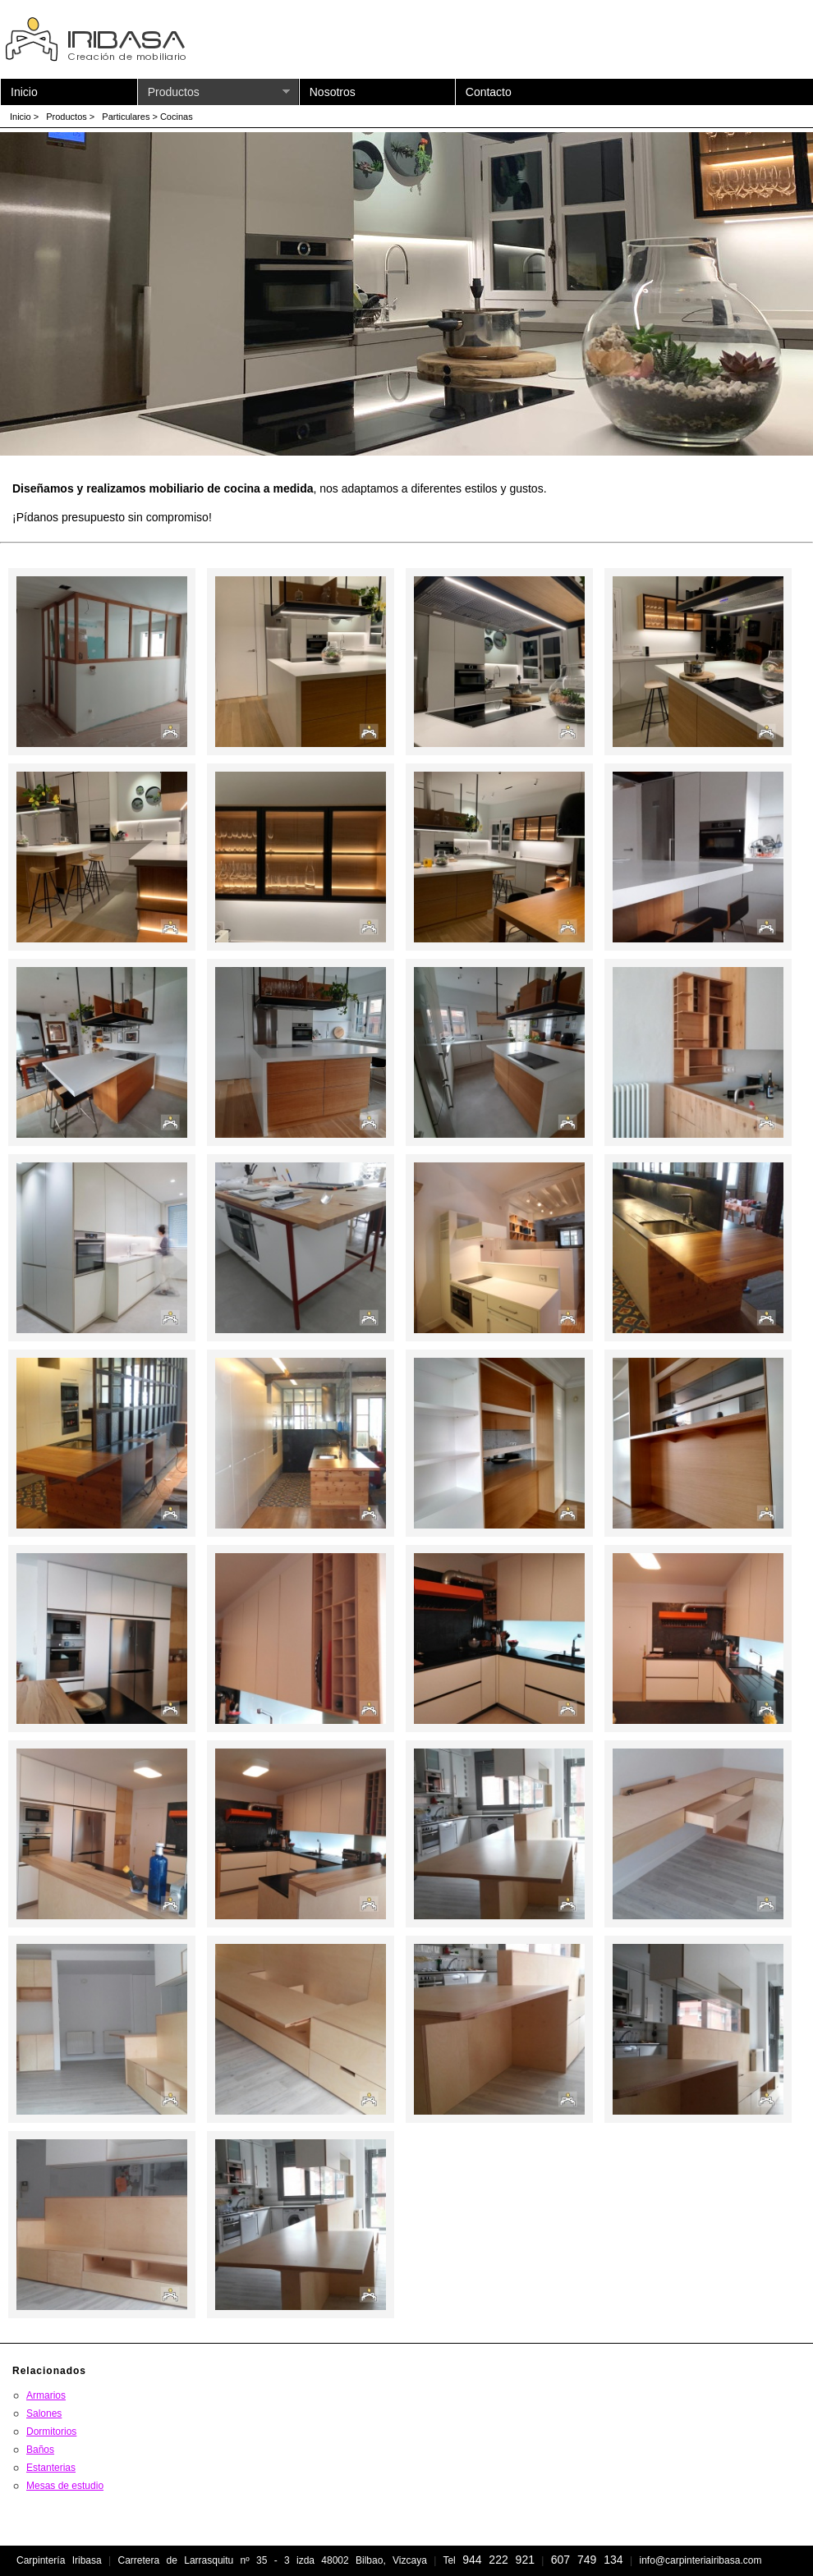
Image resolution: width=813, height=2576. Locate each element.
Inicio (24, 92)
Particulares (125, 116)
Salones (44, 2413)
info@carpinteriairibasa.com (700, 2560)
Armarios (46, 2395)
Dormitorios (51, 2431)
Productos (219, 92)
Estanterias (51, 2467)
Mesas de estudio (64, 2485)
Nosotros (333, 92)
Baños (40, 2449)
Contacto (489, 92)
